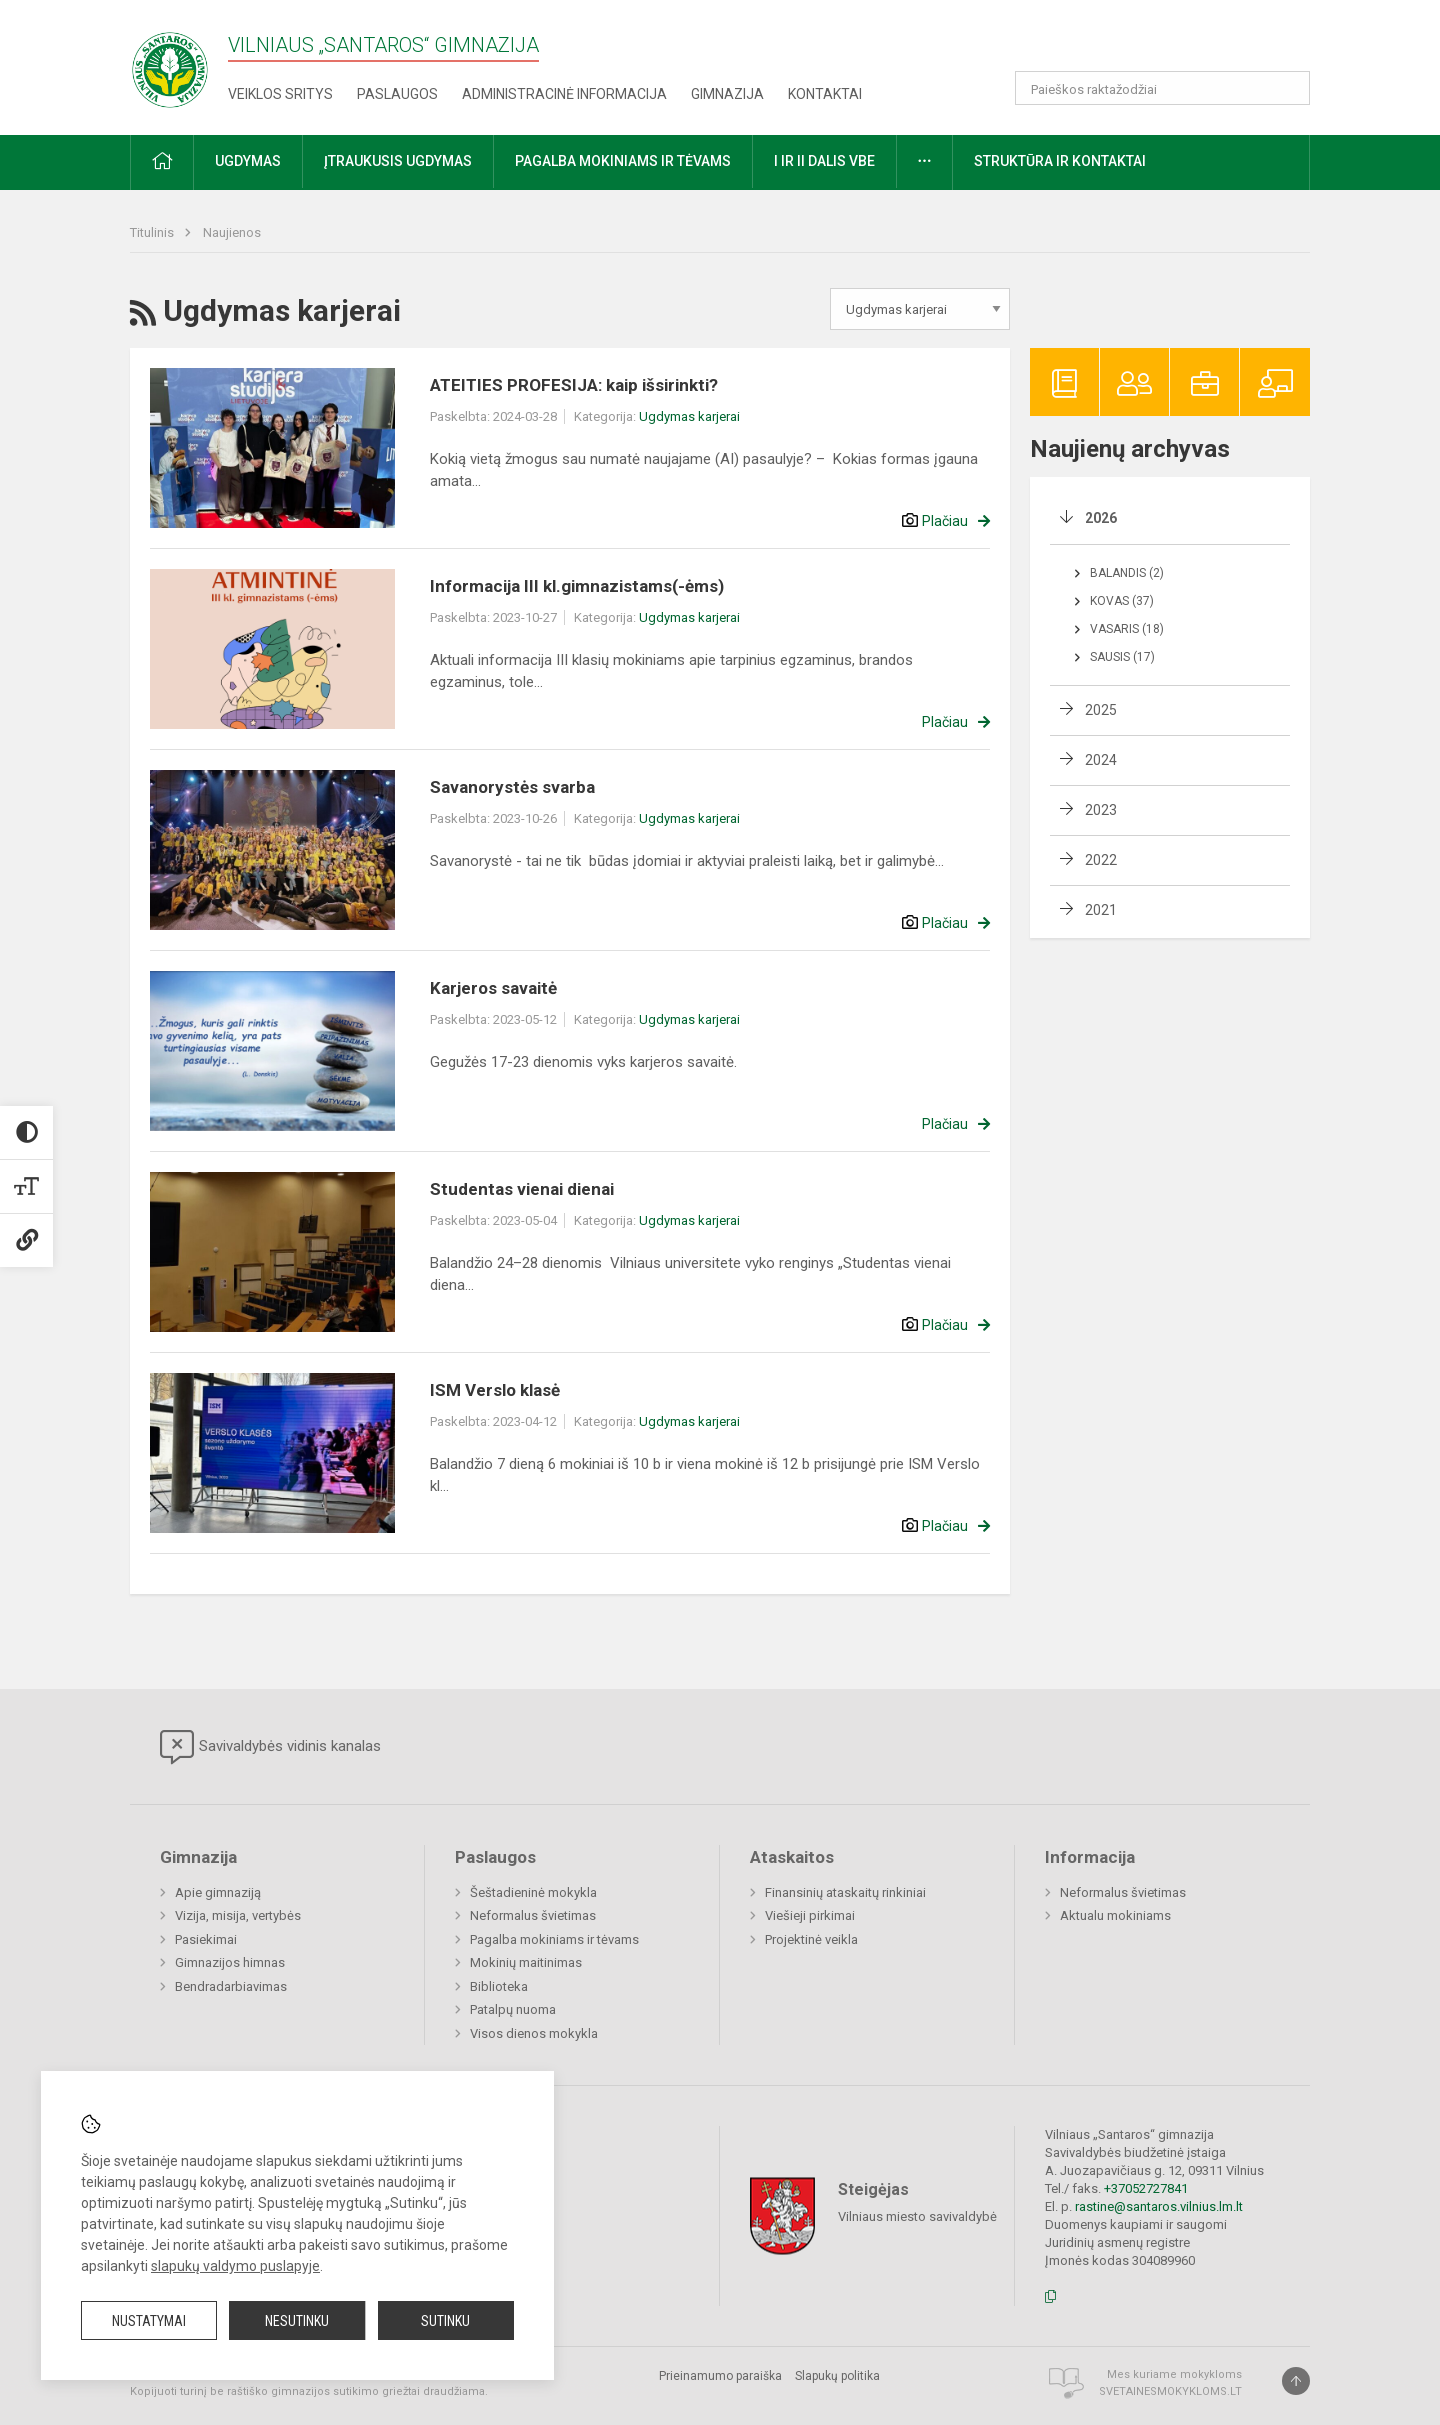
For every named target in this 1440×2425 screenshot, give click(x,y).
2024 (1101, 760)
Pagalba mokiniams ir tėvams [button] (623, 161)
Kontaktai (825, 94)
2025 (1101, 710)
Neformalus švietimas (533, 1915)
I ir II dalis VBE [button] (824, 161)
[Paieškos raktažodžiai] (1162, 88)
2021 (1101, 910)
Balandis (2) (1127, 573)
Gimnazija (727, 94)
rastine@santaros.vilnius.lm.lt (1159, 2206)
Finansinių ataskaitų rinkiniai (845, 1892)
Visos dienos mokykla (534, 2033)
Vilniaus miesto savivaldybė (917, 2216)
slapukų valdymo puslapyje (235, 2266)
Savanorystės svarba (512, 787)
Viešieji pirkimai (810, 1915)
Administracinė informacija (564, 94)
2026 (1101, 518)
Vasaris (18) (1127, 629)
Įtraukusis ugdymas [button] (398, 161)
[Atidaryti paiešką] (1288, 88)
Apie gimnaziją (218, 1892)
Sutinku (445, 2321)
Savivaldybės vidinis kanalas (270, 1747)
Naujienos (232, 232)
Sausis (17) (1122, 657)
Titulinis (153, 232)
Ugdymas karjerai (689, 416)
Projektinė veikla (811, 1939)
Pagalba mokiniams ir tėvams (554, 1939)
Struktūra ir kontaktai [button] (1060, 161)
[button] (1173, 42)
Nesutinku (297, 2321)
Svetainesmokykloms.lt (1170, 2391)
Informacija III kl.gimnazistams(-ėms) (577, 586)
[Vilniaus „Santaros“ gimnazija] (170, 63)
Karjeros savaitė (493, 988)
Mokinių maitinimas (526, 1962)
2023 (1101, 810)
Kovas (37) (1122, 601)
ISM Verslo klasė (495, 1390)
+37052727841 (1146, 2188)
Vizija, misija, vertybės (238, 1915)
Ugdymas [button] (248, 161)
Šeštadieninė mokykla (533, 1892)
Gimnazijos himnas (230, 1962)
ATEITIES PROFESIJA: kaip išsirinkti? (574, 385)
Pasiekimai (206, 1939)
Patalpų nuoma (513, 2009)
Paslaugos (397, 94)
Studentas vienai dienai (522, 1189)
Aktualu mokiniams (1115, 1915)
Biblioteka (499, 1986)
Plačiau (945, 521)
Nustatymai (149, 2321)
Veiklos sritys (280, 94)
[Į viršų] (1296, 2381)
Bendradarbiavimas (231, 1986)
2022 (1101, 860)
